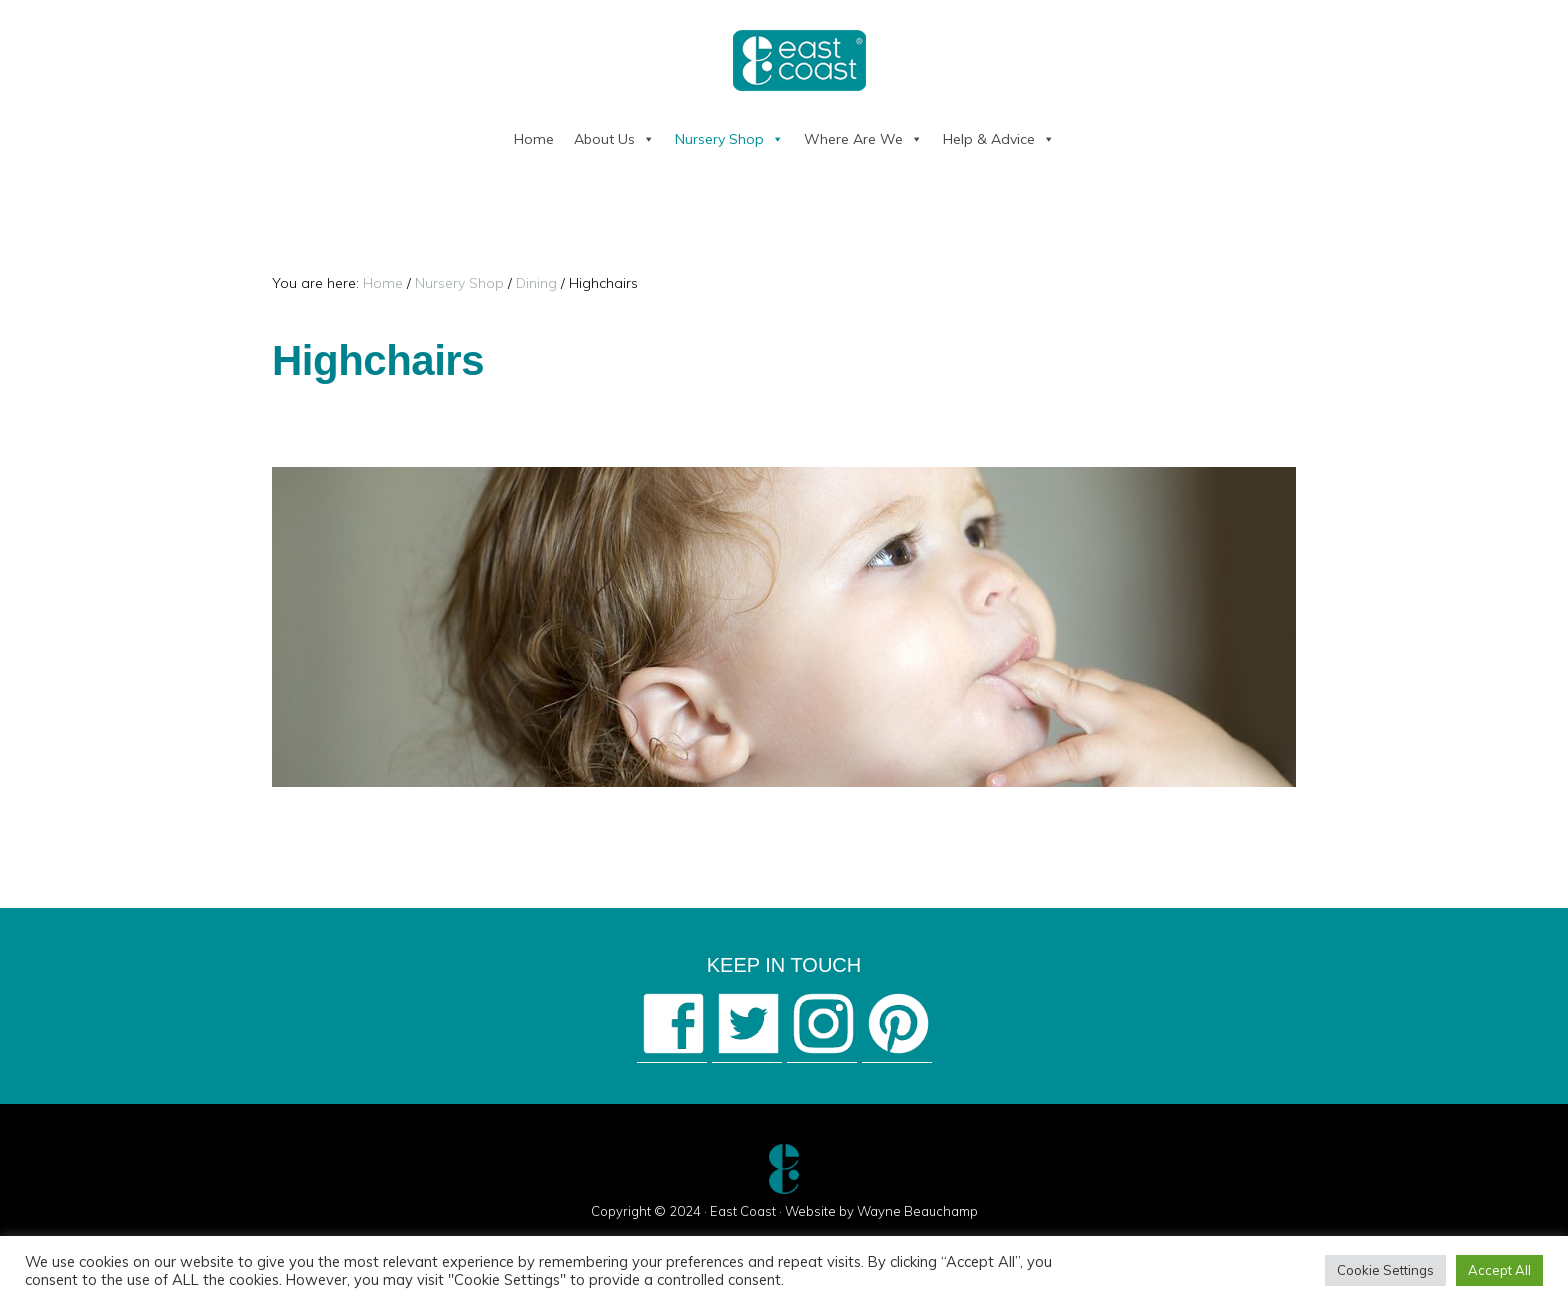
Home (534, 139)
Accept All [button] (1499, 1270)
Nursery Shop (729, 139)
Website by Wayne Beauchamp (881, 1211)
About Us (614, 139)
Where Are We (863, 139)
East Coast (743, 1211)
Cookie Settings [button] (1385, 1270)
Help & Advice (999, 139)
